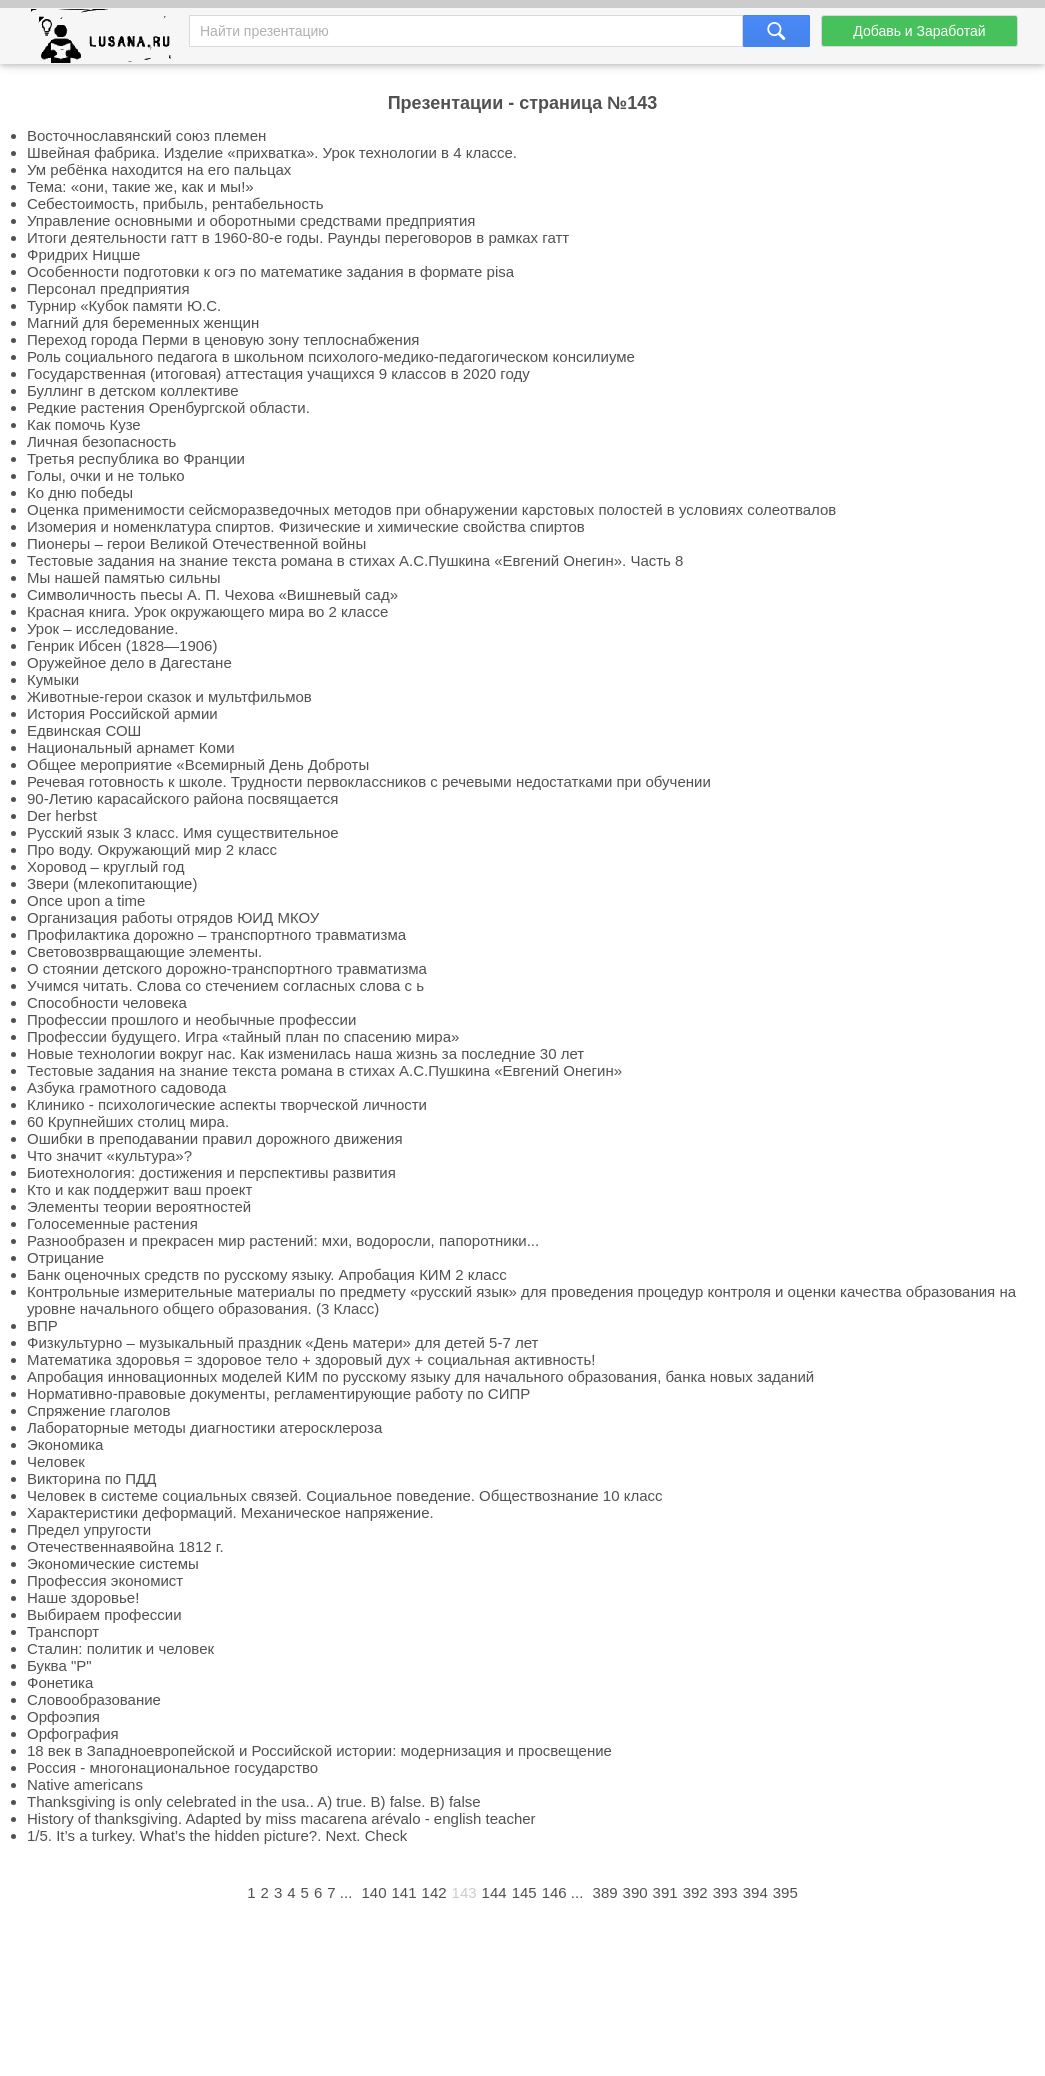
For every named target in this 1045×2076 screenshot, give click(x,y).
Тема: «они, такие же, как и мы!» (140, 186)
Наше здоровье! (83, 1597)
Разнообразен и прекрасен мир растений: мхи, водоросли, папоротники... (283, 1240)
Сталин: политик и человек (120, 1648)
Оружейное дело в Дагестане (129, 662)
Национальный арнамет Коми (131, 747)
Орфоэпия (63, 1716)
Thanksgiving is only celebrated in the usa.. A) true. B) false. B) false (254, 1801)
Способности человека (107, 1002)
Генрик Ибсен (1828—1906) (122, 645)
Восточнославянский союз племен (146, 135)
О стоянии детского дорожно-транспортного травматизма (227, 968)
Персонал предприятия (108, 288)
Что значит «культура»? (109, 1155)
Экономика (65, 1444)
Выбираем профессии (104, 1614)
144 (494, 1892)
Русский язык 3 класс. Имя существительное (183, 832)
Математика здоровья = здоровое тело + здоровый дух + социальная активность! (311, 1359)
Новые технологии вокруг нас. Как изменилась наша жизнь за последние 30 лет (305, 1053)
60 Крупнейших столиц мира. (128, 1121)
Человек (56, 1461)
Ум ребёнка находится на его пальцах (159, 169)
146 (554, 1892)
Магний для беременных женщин (143, 322)
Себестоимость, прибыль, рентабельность (175, 203)
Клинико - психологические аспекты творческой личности (227, 1104)
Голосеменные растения (112, 1223)
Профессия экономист (105, 1580)
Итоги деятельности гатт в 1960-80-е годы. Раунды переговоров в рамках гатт (298, 237)
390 (635, 1892)
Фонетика (60, 1682)
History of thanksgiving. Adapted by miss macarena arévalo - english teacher (281, 1818)
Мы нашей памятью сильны (124, 577)
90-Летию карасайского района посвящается (182, 798)
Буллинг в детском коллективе (133, 390)
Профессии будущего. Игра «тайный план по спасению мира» (243, 1036)
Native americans (85, 1784)
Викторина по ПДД (91, 1478)
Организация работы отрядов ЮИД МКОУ (173, 917)
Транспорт (63, 1631)
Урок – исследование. (102, 628)
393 (725, 1892)
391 (665, 1892)
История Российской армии (122, 713)
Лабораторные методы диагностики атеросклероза (204, 1427)
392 (695, 1892)
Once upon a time (86, 900)
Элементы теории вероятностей (139, 1206)
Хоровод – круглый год (105, 866)
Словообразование (94, 1699)
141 (404, 1892)
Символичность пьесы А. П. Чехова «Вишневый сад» (212, 594)
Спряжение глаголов (98, 1410)
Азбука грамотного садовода (126, 1087)
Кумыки (53, 679)
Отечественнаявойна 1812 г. (125, 1546)
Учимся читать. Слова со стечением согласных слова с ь (225, 985)
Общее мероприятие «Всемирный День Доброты (198, 764)
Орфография (73, 1733)
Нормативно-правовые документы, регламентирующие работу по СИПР (278, 1393)
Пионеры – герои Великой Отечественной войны (196, 543)
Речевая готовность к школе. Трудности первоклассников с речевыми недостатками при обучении (369, 781)
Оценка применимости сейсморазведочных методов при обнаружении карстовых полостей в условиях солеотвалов (431, 509)
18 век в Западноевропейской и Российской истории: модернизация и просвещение (319, 1750)
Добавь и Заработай (919, 31)
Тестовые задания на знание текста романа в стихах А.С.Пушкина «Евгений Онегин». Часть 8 (355, 560)
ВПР (42, 1325)
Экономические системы (113, 1563)
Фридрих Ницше (83, 254)
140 (373, 1892)
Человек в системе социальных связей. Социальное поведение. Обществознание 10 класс (345, 1495)
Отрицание (65, 1257)
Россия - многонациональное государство (172, 1767)
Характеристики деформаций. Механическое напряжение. (230, 1512)
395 (785, 1892)
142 (434, 1892)
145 (524, 1892)
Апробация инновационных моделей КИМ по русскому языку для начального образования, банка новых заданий (420, 1376)
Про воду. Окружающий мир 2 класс (152, 849)
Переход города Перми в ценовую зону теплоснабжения (223, 339)
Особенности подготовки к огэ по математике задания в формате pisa (270, 271)
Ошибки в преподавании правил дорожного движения (215, 1138)
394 (755, 1892)
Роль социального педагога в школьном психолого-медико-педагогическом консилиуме (331, 356)
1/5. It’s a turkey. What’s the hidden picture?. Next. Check (217, 1835)
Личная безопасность (101, 441)
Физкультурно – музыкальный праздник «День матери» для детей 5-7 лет (282, 1342)
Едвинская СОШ (84, 730)
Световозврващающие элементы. (144, 951)
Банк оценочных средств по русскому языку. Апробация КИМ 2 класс (267, 1274)
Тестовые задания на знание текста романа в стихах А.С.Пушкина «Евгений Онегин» (324, 1070)
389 (605, 1892)
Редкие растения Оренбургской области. (168, 407)
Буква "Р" (59, 1665)
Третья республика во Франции (136, 458)
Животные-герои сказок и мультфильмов (169, 696)
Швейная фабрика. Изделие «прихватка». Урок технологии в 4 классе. (272, 152)
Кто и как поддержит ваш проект (139, 1189)
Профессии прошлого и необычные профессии (191, 1019)
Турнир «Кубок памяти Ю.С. (124, 305)
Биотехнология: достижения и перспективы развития (211, 1172)
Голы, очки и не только (106, 475)
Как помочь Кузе (84, 424)
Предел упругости (89, 1529)
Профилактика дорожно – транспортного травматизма (216, 934)
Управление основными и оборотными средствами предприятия (251, 220)
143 (464, 1892)
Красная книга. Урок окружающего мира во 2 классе (207, 611)
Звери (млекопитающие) (112, 883)
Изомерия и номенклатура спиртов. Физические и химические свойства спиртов (306, 526)
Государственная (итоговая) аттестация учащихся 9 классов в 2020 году (278, 373)
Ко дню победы (80, 492)
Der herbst (62, 815)
